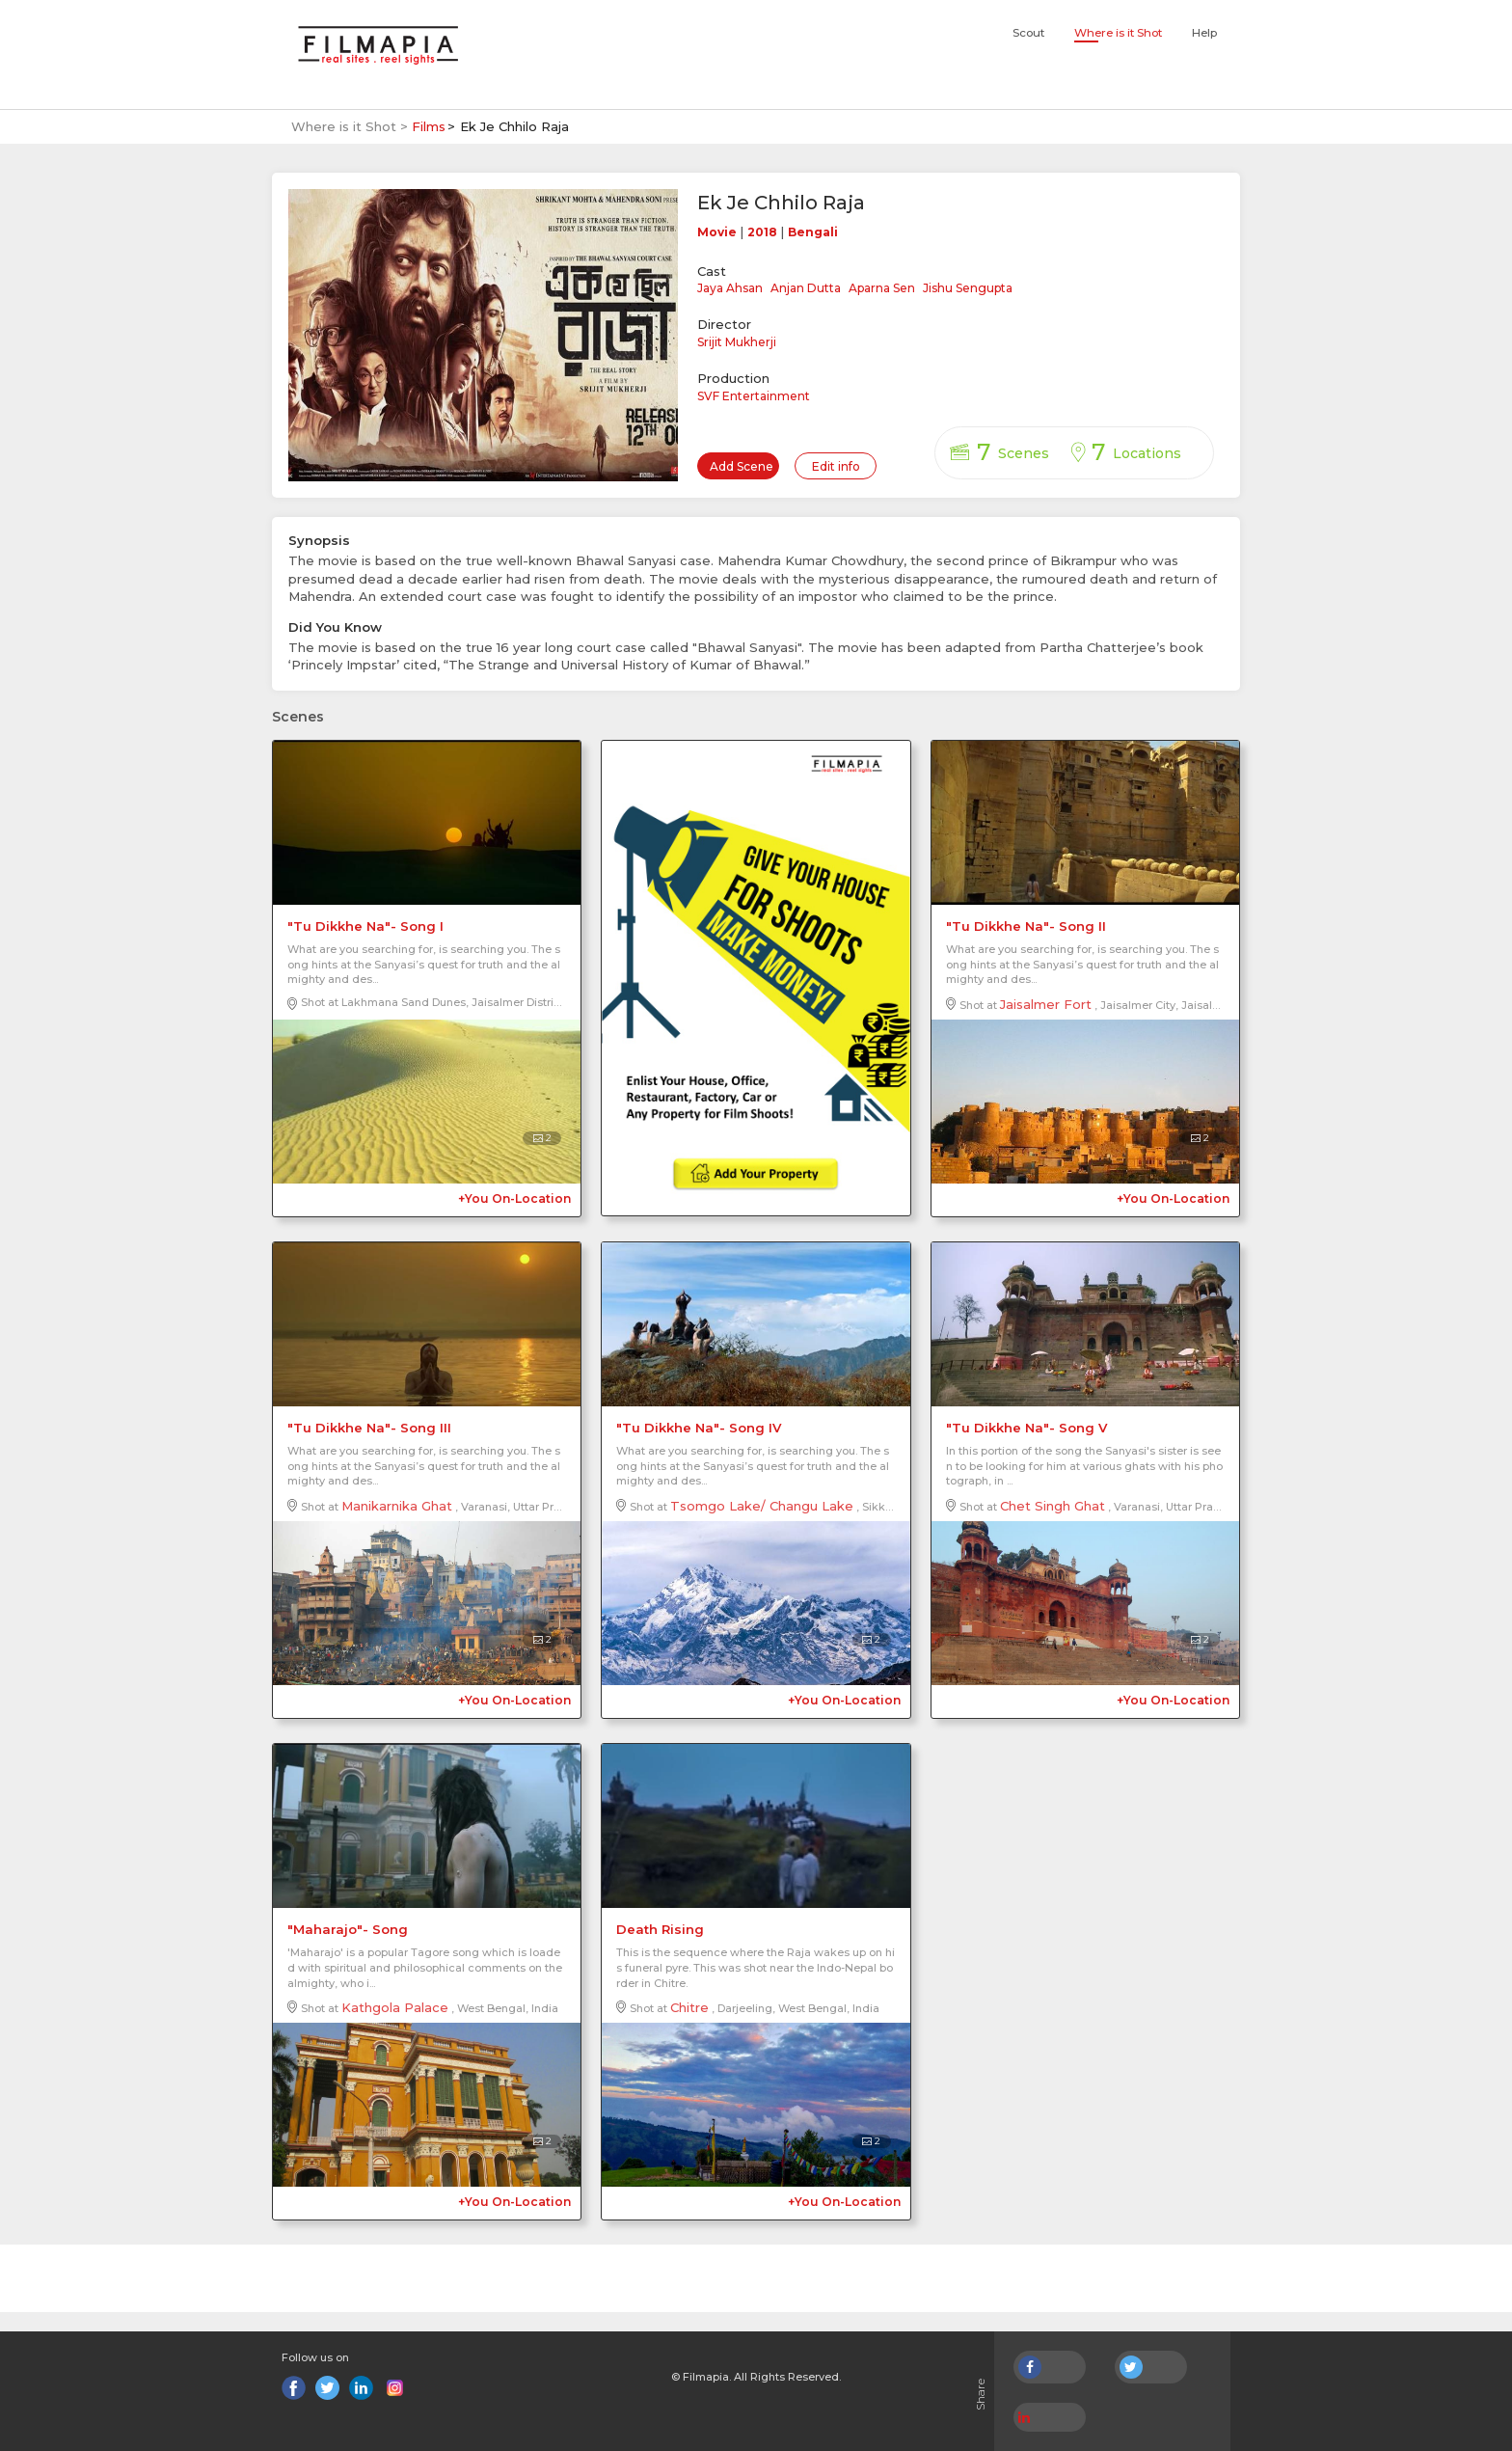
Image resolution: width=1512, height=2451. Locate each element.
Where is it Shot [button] (1118, 33)
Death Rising (660, 1929)
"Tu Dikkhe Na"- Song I (365, 926)
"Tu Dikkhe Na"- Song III (369, 1427)
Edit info (836, 466)
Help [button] (1204, 33)
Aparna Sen (882, 288)
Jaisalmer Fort (1046, 1004)
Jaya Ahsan (730, 288)
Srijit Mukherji (736, 342)
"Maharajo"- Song (347, 1929)
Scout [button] (1028, 33)
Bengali (813, 232)
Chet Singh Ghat (1052, 1505)
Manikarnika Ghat (396, 1505)
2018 (762, 232)
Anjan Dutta (805, 288)
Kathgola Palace (394, 2007)
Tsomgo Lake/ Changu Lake (761, 1505)
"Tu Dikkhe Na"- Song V (1026, 1427)
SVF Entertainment (753, 396)
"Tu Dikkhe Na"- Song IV (698, 1427)
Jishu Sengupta (967, 288)
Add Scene (741, 466)
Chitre (689, 2007)
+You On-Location (514, 1198)
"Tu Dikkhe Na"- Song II (1026, 926)
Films (429, 126)
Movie (717, 232)
